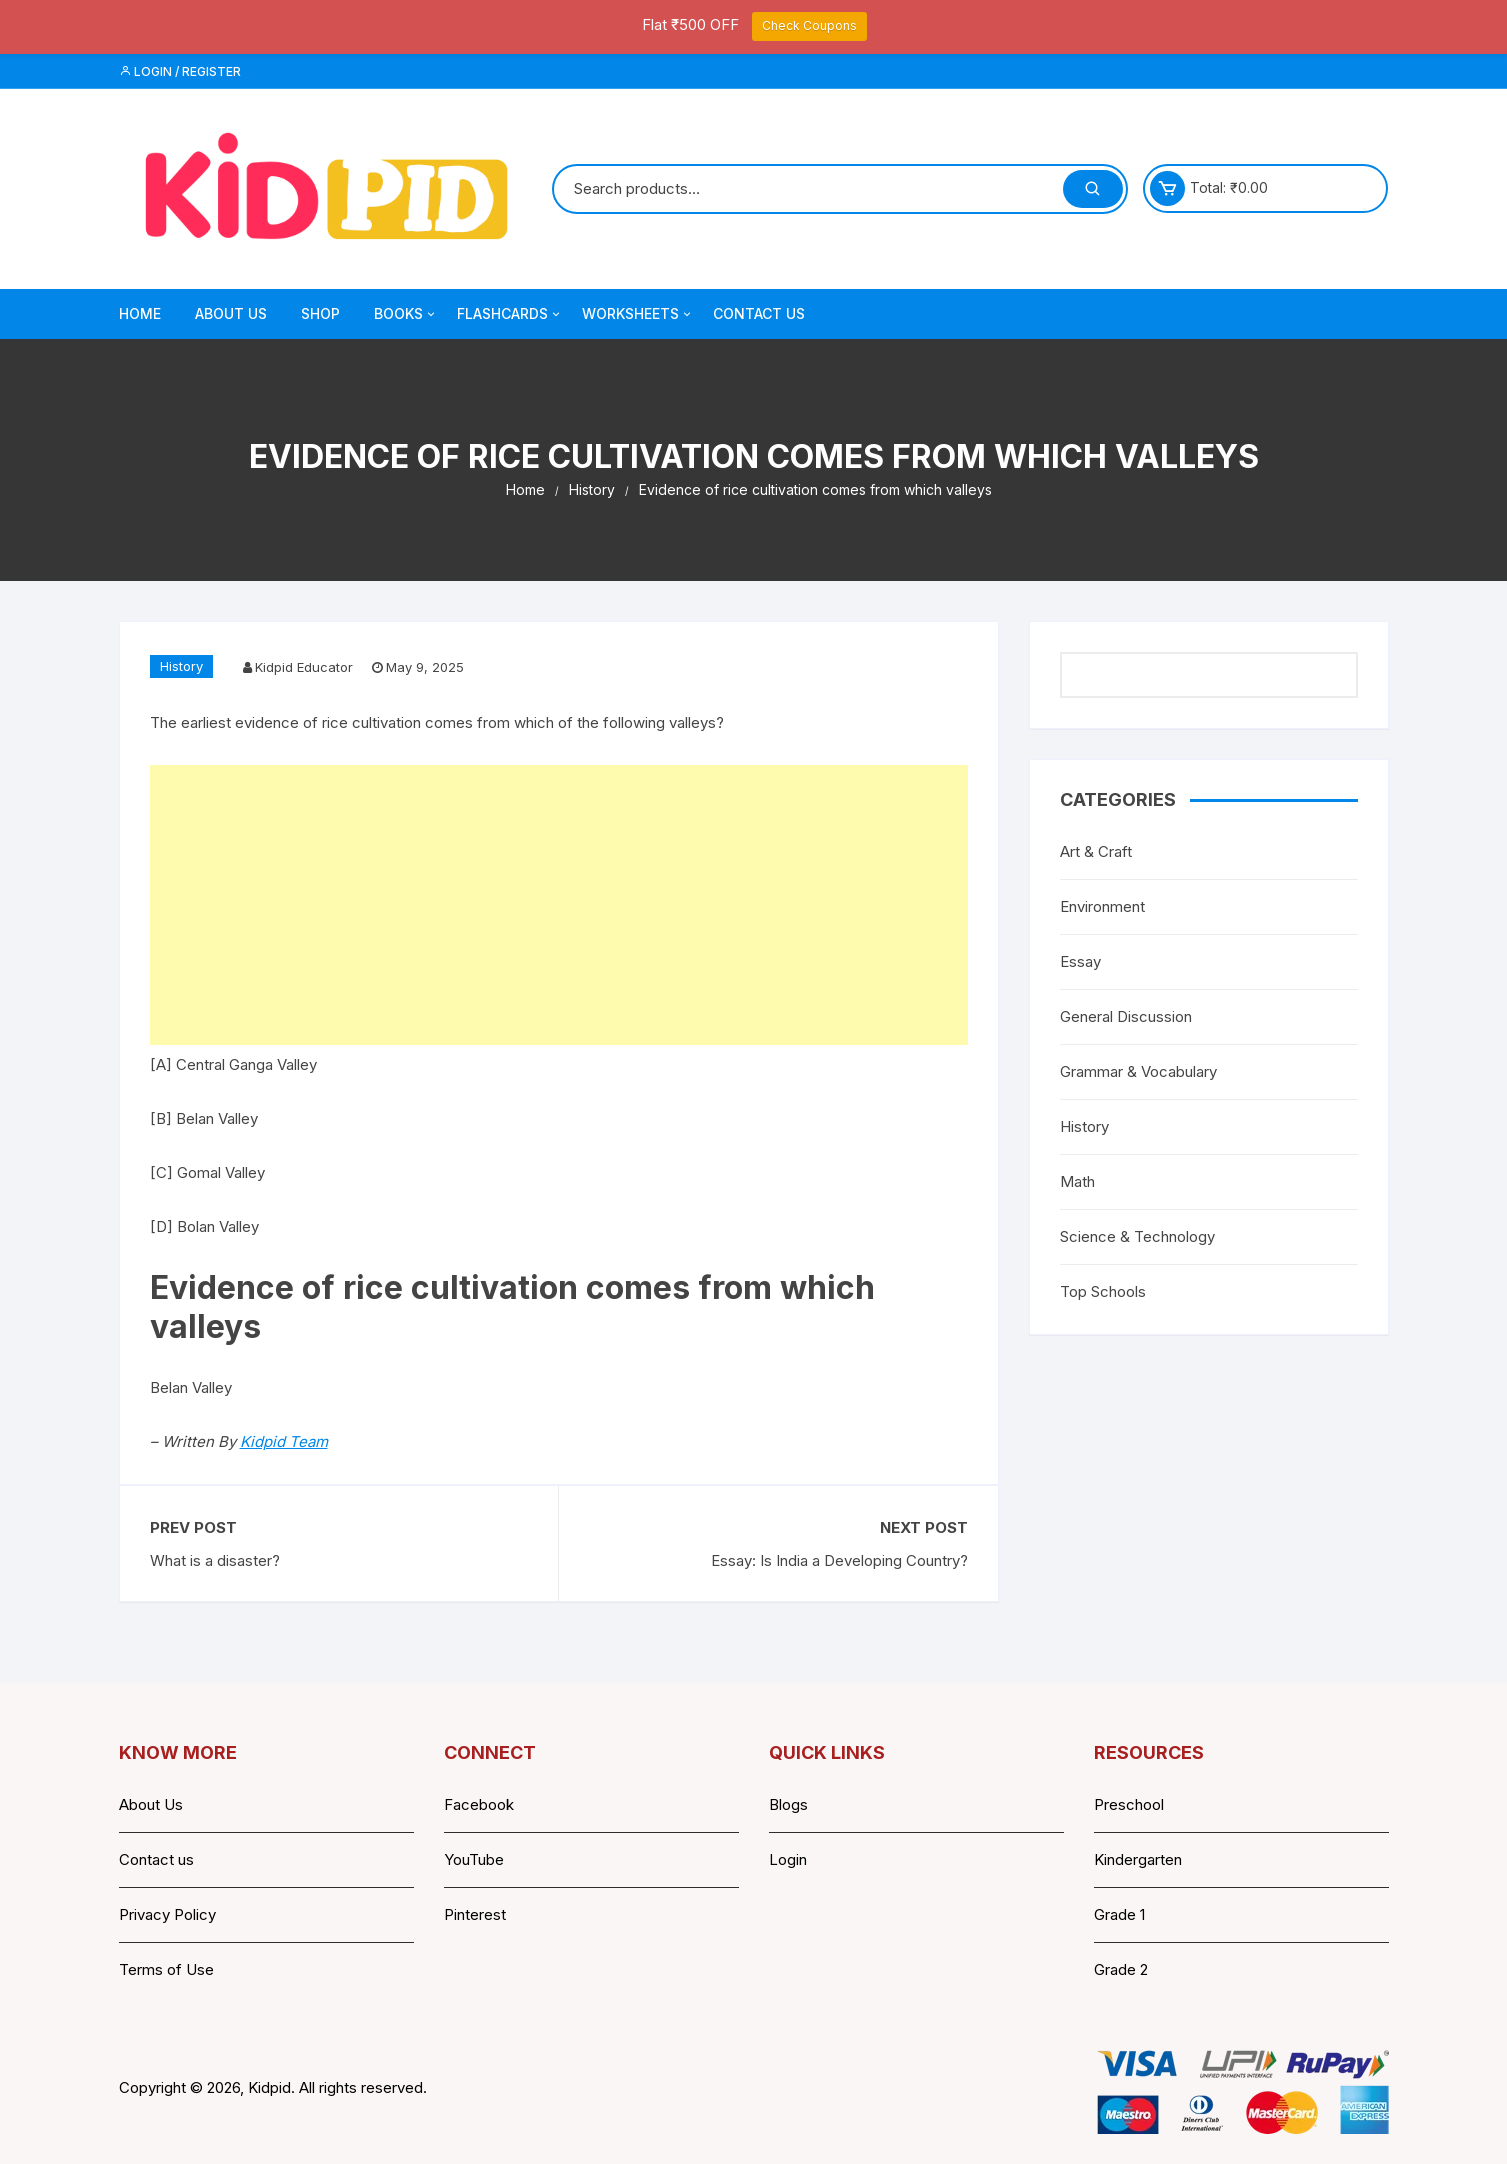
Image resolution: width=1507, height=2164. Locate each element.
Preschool (1129, 1804)
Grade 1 (1119, 1914)
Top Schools (1103, 1291)
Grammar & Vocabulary (1138, 1071)
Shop (320, 313)
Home (140, 313)
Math (1077, 1181)
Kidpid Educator (304, 667)
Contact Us (759, 313)
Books (406, 314)
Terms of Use (166, 1969)
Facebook (479, 1804)
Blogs (788, 1804)
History (181, 666)
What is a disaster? (215, 1560)
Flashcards (510, 314)
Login (788, 1859)
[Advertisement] (559, 905)
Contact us (156, 1859)
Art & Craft (1096, 851)
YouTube (474, 1859)
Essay (1080, 961)
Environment (1102, 906)
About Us (231, 313)
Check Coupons (809, 25)
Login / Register (180, 71)
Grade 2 (1121, 1969)
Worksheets (638, 314)
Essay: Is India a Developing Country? (839, 1560)
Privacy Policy (167, 1914)
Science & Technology (1137, 1236)
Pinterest (475, 1914)
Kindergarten (1138, 1859)
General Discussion (1126, 1016)
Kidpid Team (284, 1441)
